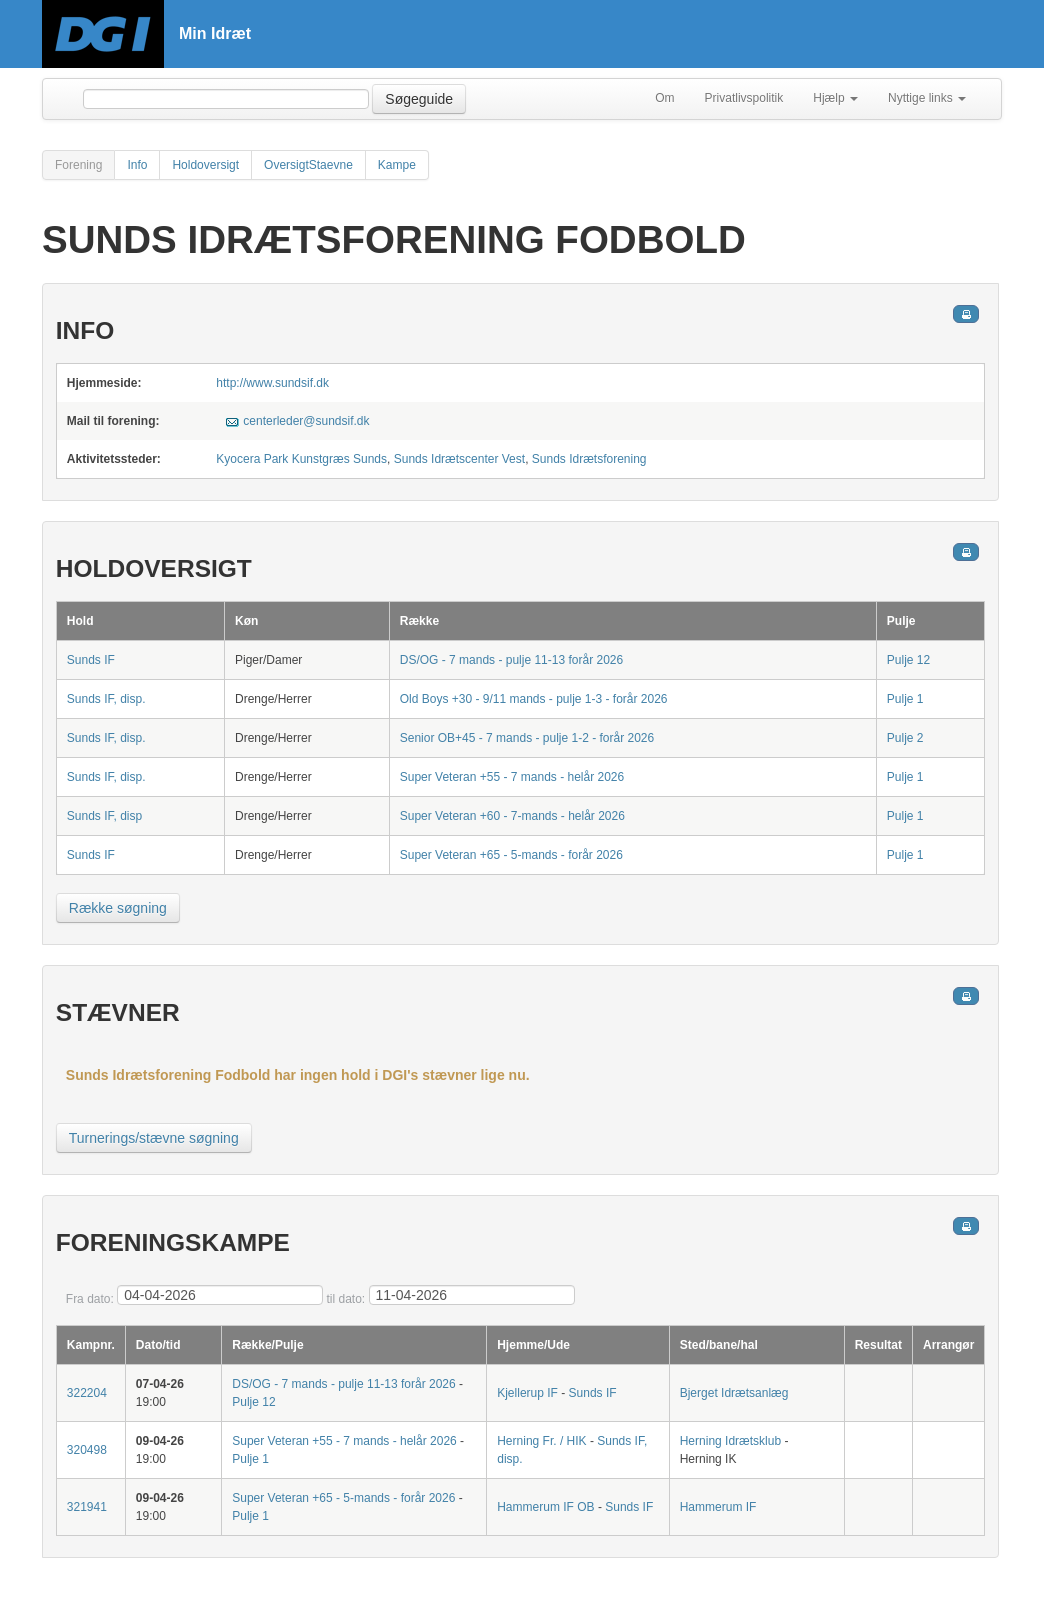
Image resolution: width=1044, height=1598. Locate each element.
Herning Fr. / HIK (541, 1441)
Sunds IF (91, 660)
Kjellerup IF (527, 1393)
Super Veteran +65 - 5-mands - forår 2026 (511, 855)
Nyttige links (927, 98)
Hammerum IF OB (545, 1507)
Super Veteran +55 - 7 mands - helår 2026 (512, 777)
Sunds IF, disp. (106, 699)
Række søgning (118, 908)
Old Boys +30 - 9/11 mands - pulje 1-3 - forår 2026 (534, 699)
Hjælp (835, 98)
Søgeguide (419, 99)
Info (137, 165)
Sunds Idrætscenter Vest (459, 459)
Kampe (397, 165)
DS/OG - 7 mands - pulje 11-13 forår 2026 (511, 660)
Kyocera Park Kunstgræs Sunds (301, 459)
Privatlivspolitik (744, 98)
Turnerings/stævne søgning (154, 1138)
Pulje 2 (905, 738)
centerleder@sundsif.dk (306, 421)
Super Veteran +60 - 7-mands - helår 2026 (512, 816)
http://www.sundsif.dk (272, 383)
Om (664, 98)
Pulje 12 (908, 660)
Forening (78, 165)
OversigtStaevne (308, 165)
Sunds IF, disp (104, 816)
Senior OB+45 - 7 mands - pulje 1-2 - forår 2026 (527, 738)
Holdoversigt (205, 165)
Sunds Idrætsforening (589, 459)
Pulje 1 (905, 699)
